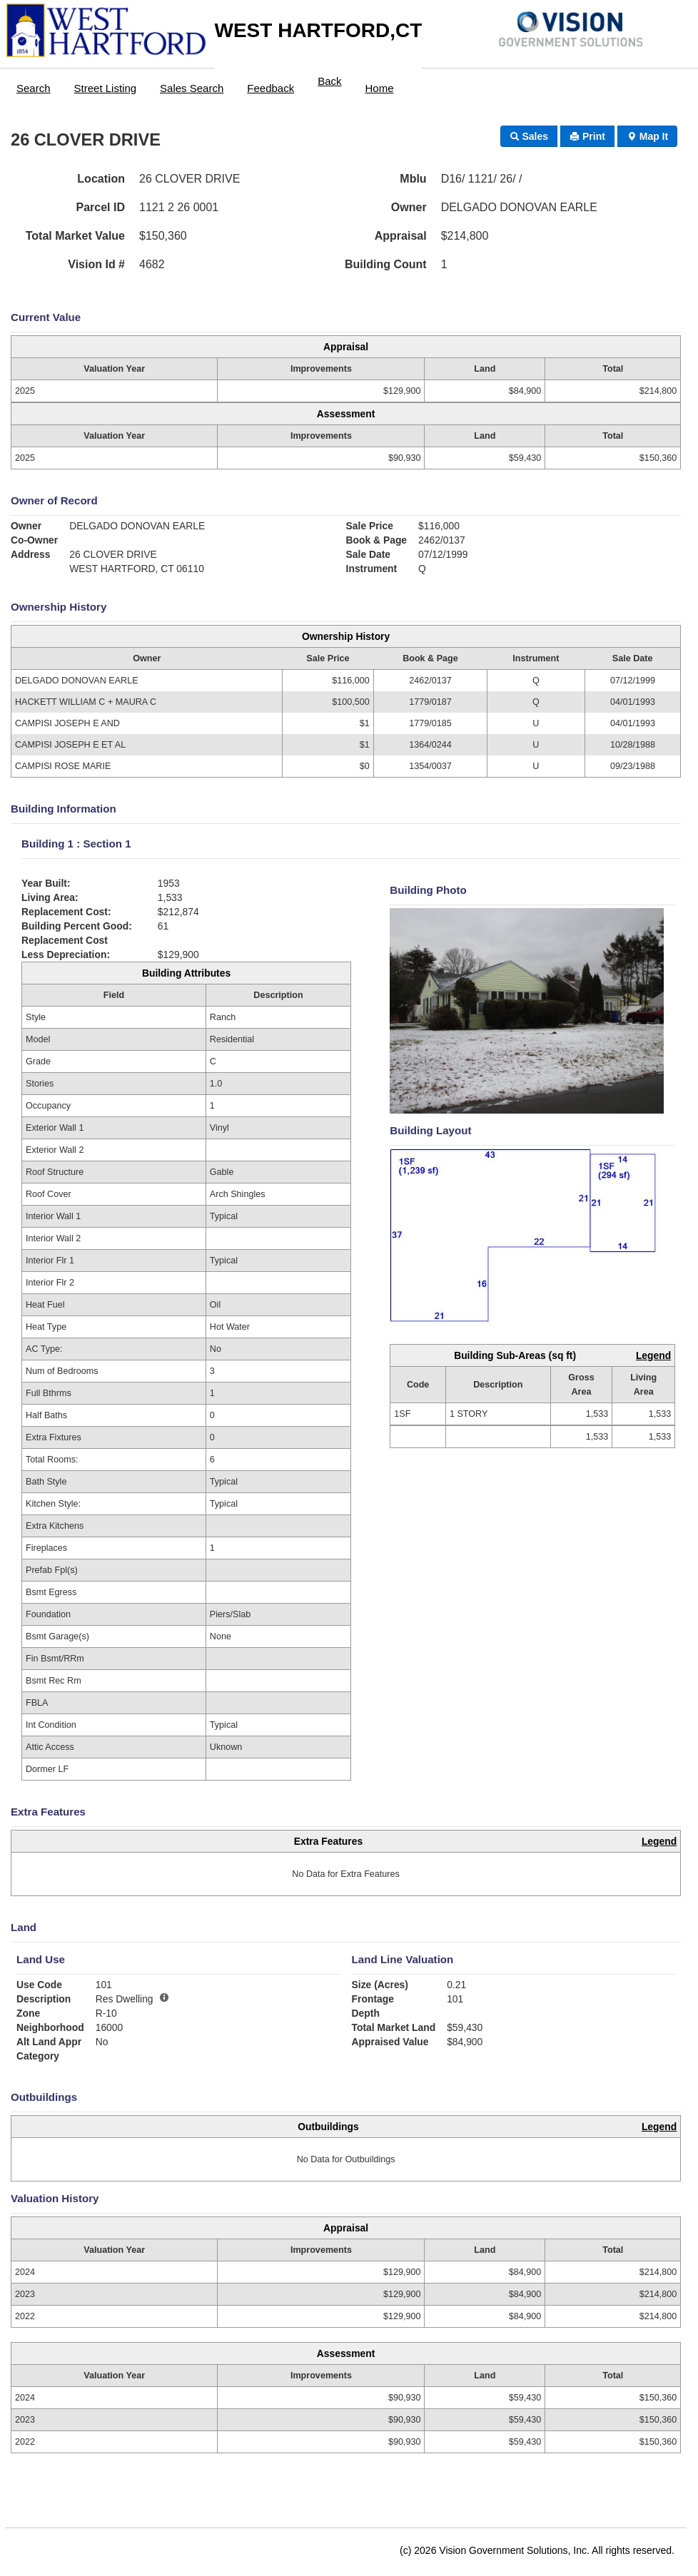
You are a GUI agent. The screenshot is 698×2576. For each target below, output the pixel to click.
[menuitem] (34, 85)
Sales (529, 136)
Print (587, 136)
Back (329, 81)
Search (33, 88)
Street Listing (105, 88)
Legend (653, 1355)
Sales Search (191, 88)
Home (379, 88)
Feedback (270, 88)
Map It (647, 136)
